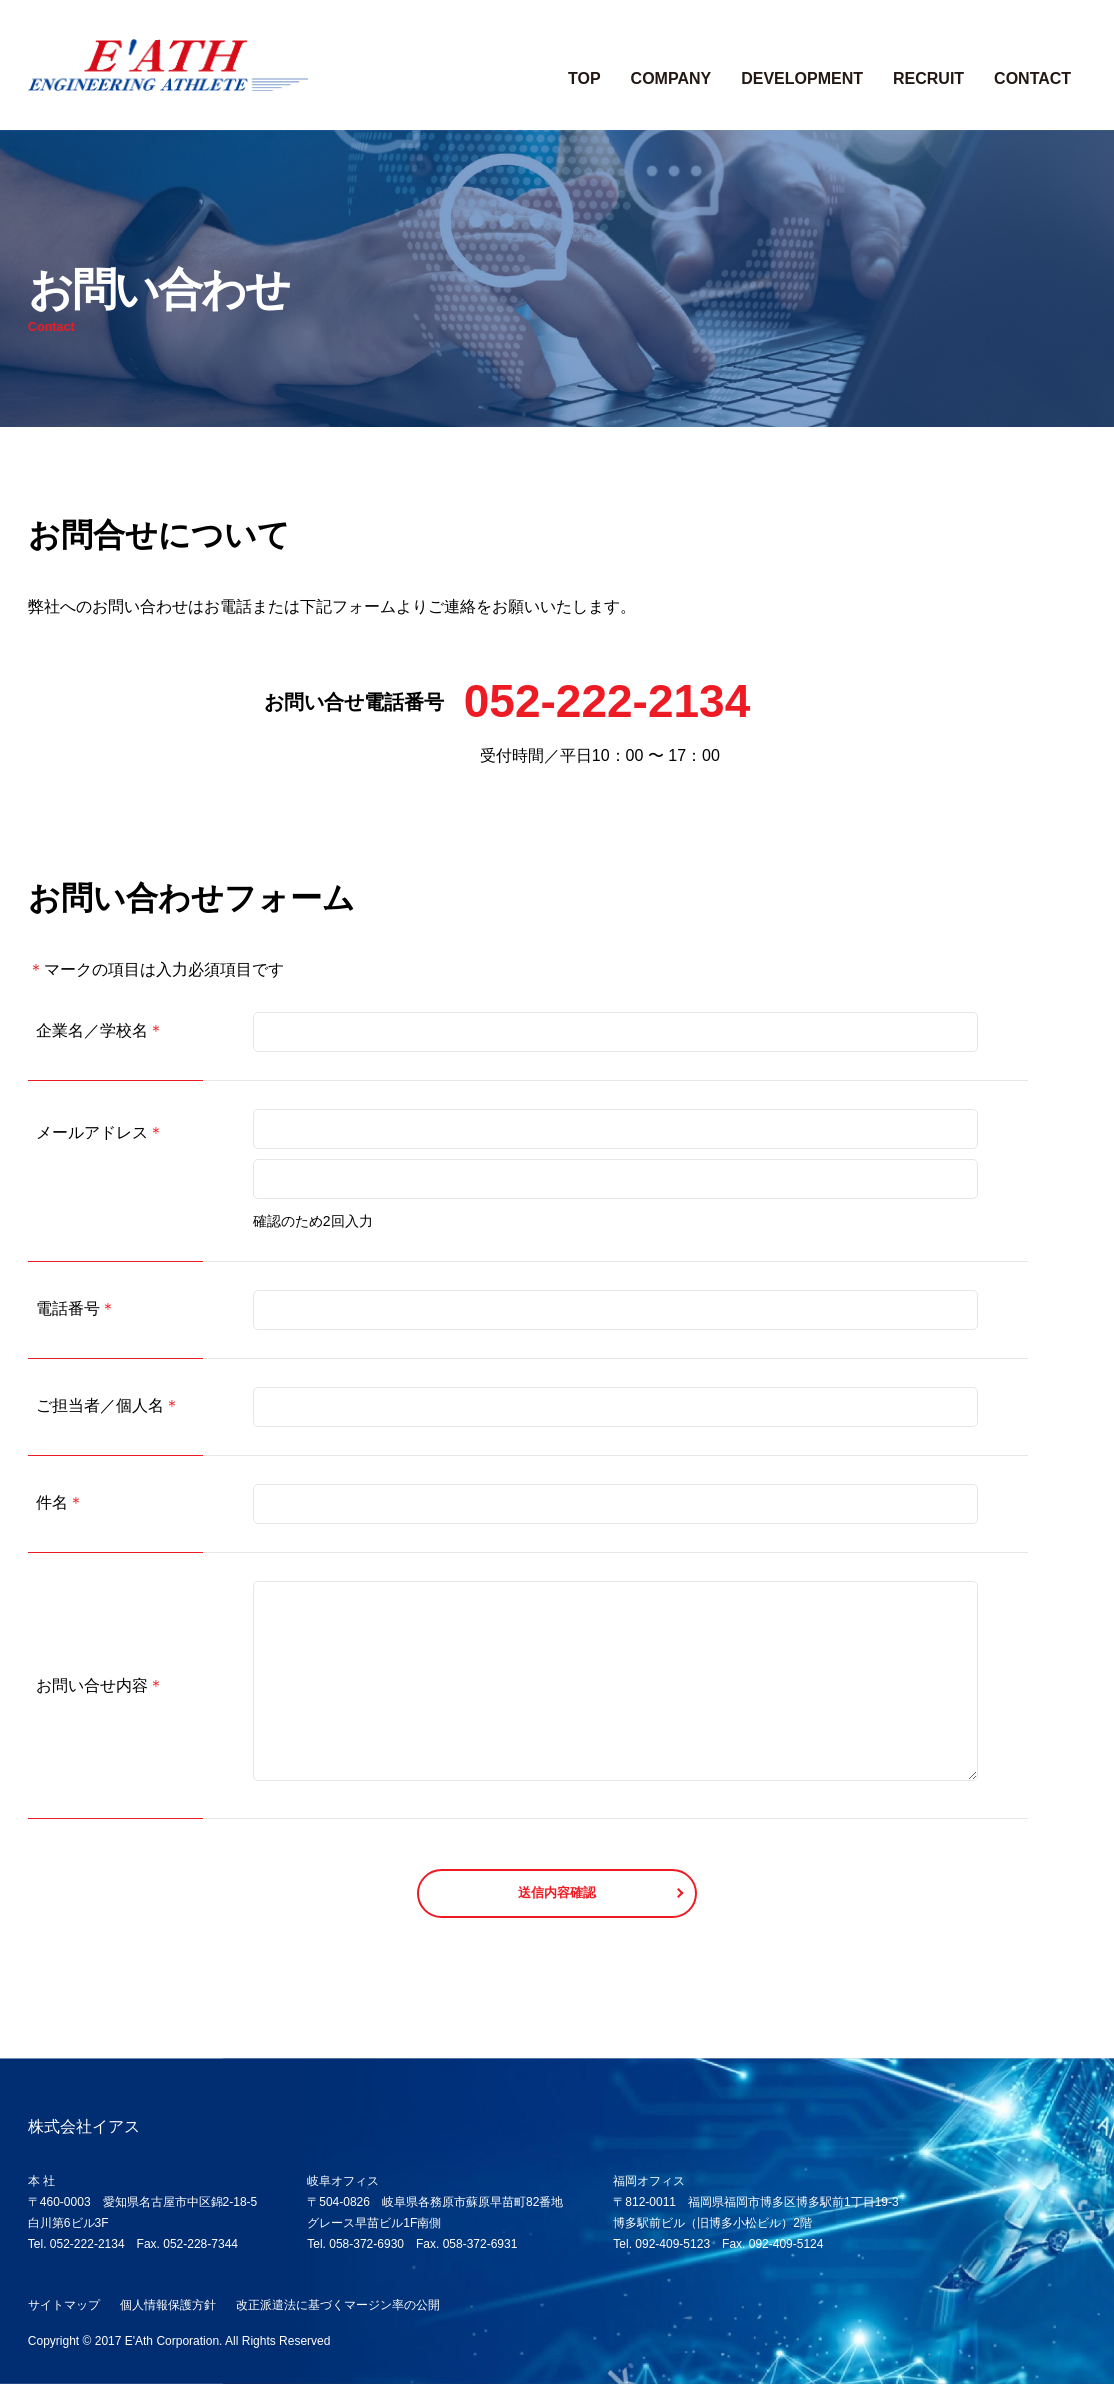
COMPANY (671, 78)
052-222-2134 (607, 701)
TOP (584, 78)
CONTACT (1032, 78)
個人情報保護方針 (168, 2305)
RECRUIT (928, 78)
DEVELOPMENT (802, 78)
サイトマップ (64, 2305)
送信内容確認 (557, 1892)
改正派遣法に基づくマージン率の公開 (338, 2305)
